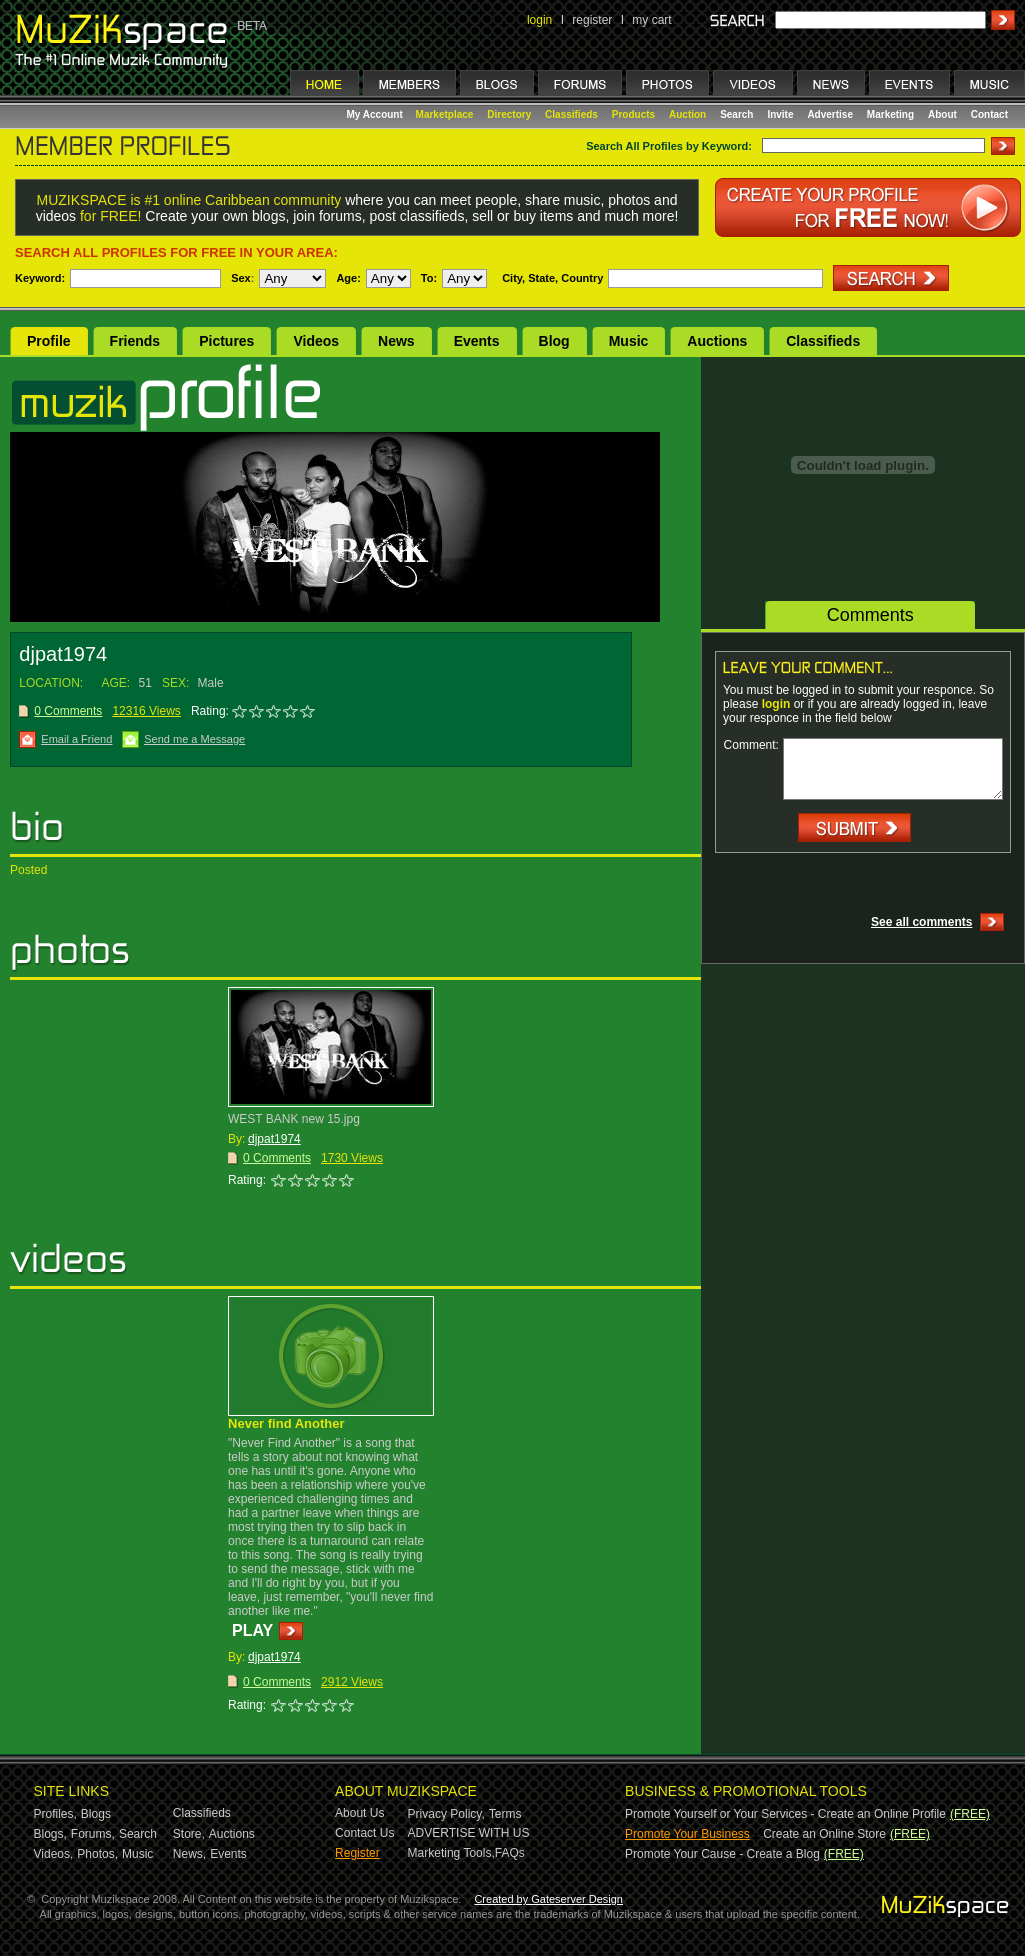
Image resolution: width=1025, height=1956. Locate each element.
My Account (376, 114)
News (396, 341)
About (942, 114)
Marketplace (445, 114)
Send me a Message (194, 739)
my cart (651, 20)
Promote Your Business (687, 1834)
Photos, (97, 1854)
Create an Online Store (824, 1834)
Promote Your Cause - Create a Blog (722, 1854)
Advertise (830, 114)
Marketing (890, 114)
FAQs (510, 1853)
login (539, 20)
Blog (554, 341)
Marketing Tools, (451, 1853)
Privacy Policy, (446, 1814)
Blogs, (50, 1834)
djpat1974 (274, 1139)
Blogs (96, 1814)
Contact (989, 114)
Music (629, 341)
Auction (687, 114)
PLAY (252, 1630)
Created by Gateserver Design (548, 1899)
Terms (505, 1814)
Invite (780, 114)
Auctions (717, 341)
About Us (359, 1813)
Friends (135, 341)
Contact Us (364, 1833)
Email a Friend (76, 739)
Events (477, 341)
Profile (49, 341)
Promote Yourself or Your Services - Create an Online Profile (785, 1814)
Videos (316, 341)
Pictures (226, 341)
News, (189, 1854)
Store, (189, 1834)
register (592, 20)
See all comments (921, 922)
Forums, (93, 1834)
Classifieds (571, 114)
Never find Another (286, 1423)
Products (633, 114)
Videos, (54, 1854)
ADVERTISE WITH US (469, 1833)
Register (357, 1853)
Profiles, (55, 1814)
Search (736, 114)
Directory (509, 114)
